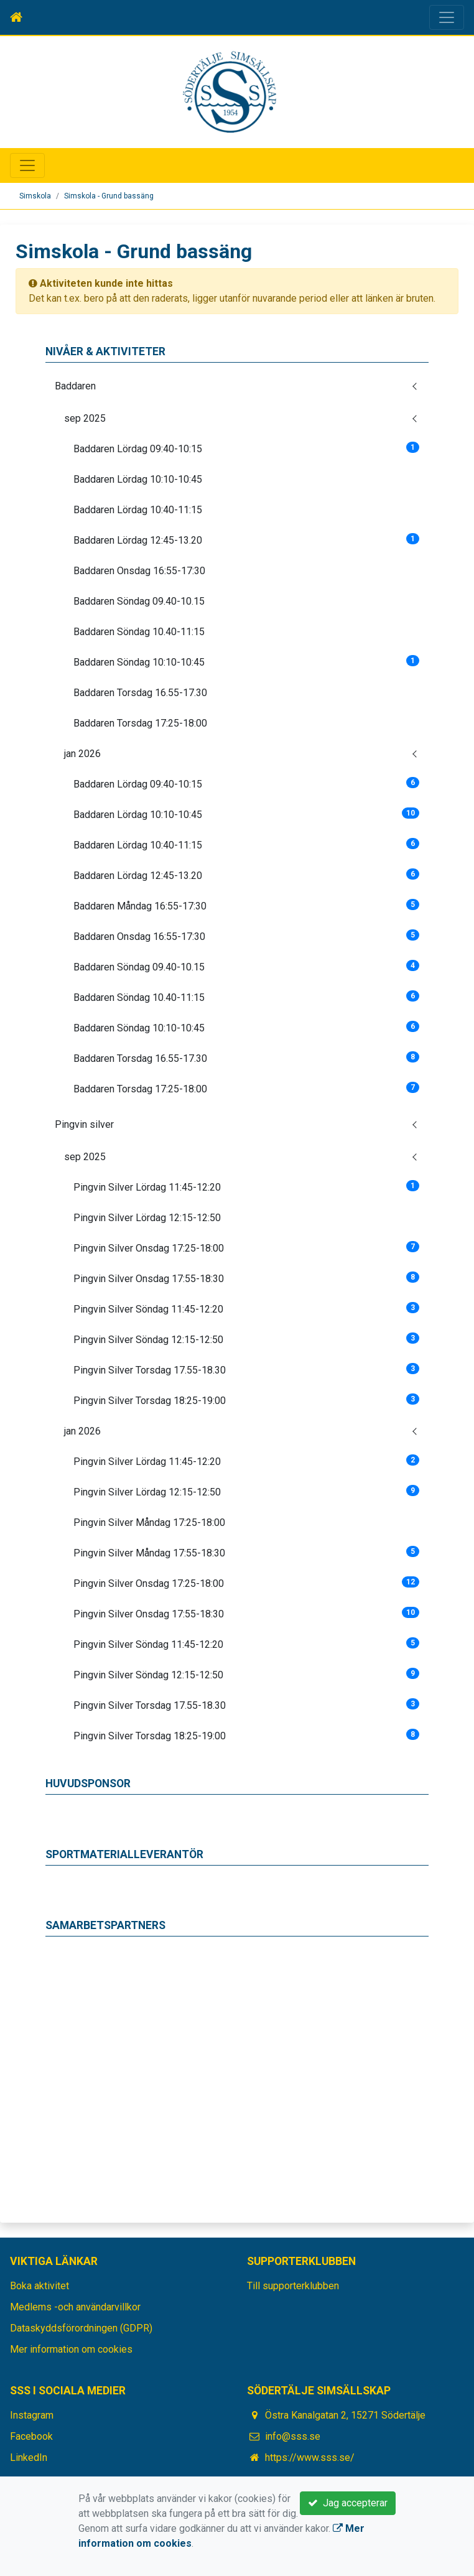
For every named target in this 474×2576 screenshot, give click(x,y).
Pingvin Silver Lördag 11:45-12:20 (246, 1186)
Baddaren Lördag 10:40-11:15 (137, 510)
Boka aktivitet (39, 2286)
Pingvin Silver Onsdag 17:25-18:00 (246, 1247)
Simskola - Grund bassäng (109, 196)
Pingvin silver (84, 1124)
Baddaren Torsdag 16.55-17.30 (140, 693)
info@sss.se (292, 2436)
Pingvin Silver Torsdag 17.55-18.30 (246, 1369)
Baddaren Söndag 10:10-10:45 (246, 661)
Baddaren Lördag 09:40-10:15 (246, 448)
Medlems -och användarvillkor (75, 2307)
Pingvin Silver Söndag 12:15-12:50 (246, 1339)
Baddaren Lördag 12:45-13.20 (246, 539)
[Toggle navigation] (446, 17)
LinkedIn (28, 2457)
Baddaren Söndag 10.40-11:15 (139, 632)
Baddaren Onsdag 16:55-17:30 (139, 571)
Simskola (35, 196)
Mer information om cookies (71, 2349)
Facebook (31, 2436)
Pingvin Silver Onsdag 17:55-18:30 (246, 1278)
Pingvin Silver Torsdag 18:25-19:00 (246, 1400)
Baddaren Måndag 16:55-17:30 (246, 905)
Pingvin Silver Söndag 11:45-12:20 (246, 1308)
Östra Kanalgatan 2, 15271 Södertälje (345, 2415)
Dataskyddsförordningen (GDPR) (81, 2328)
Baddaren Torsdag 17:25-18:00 (140, 723)
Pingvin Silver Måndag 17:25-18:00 (149, 1522)
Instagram (31, 2415)
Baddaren (75, 386)
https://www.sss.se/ (310, 2457)
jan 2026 (82, 754)
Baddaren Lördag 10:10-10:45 (137, 479)
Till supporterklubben (293, 2286)
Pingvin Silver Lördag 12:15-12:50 (147, 1218)
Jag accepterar (348, 2503)
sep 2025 (85, 418)
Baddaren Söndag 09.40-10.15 (139, 601)
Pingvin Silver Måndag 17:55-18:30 (246, 1552)
